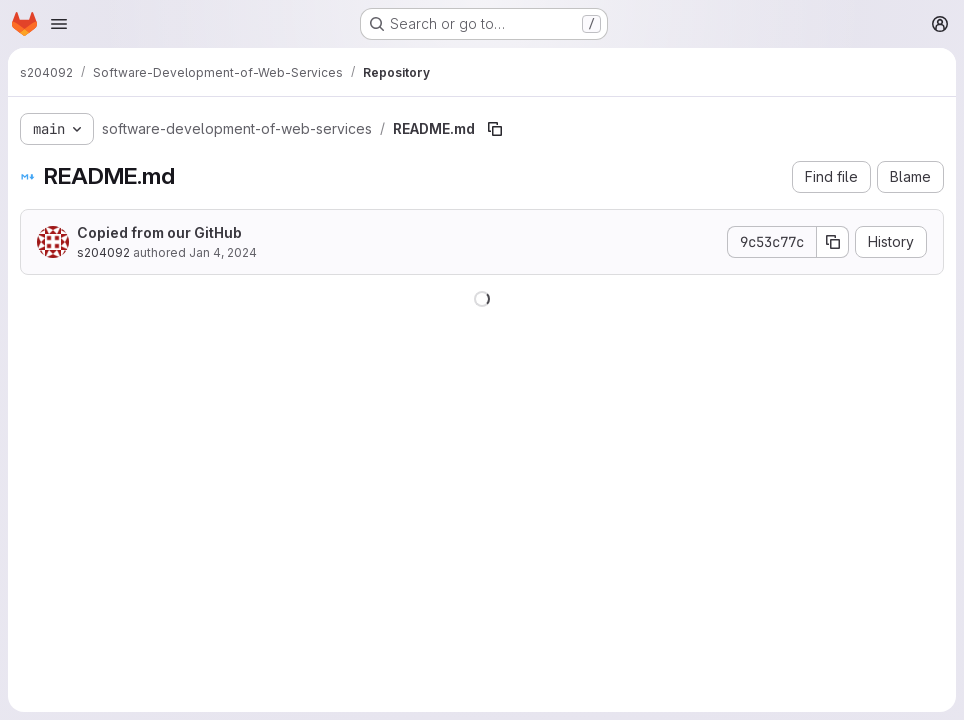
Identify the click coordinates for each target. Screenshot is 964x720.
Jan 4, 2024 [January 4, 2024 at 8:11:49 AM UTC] (223, 252)
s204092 (103, 252)
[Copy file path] (495, 129)
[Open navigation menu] (59, 24)
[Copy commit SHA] (833, 242)
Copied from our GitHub (159, 232)
